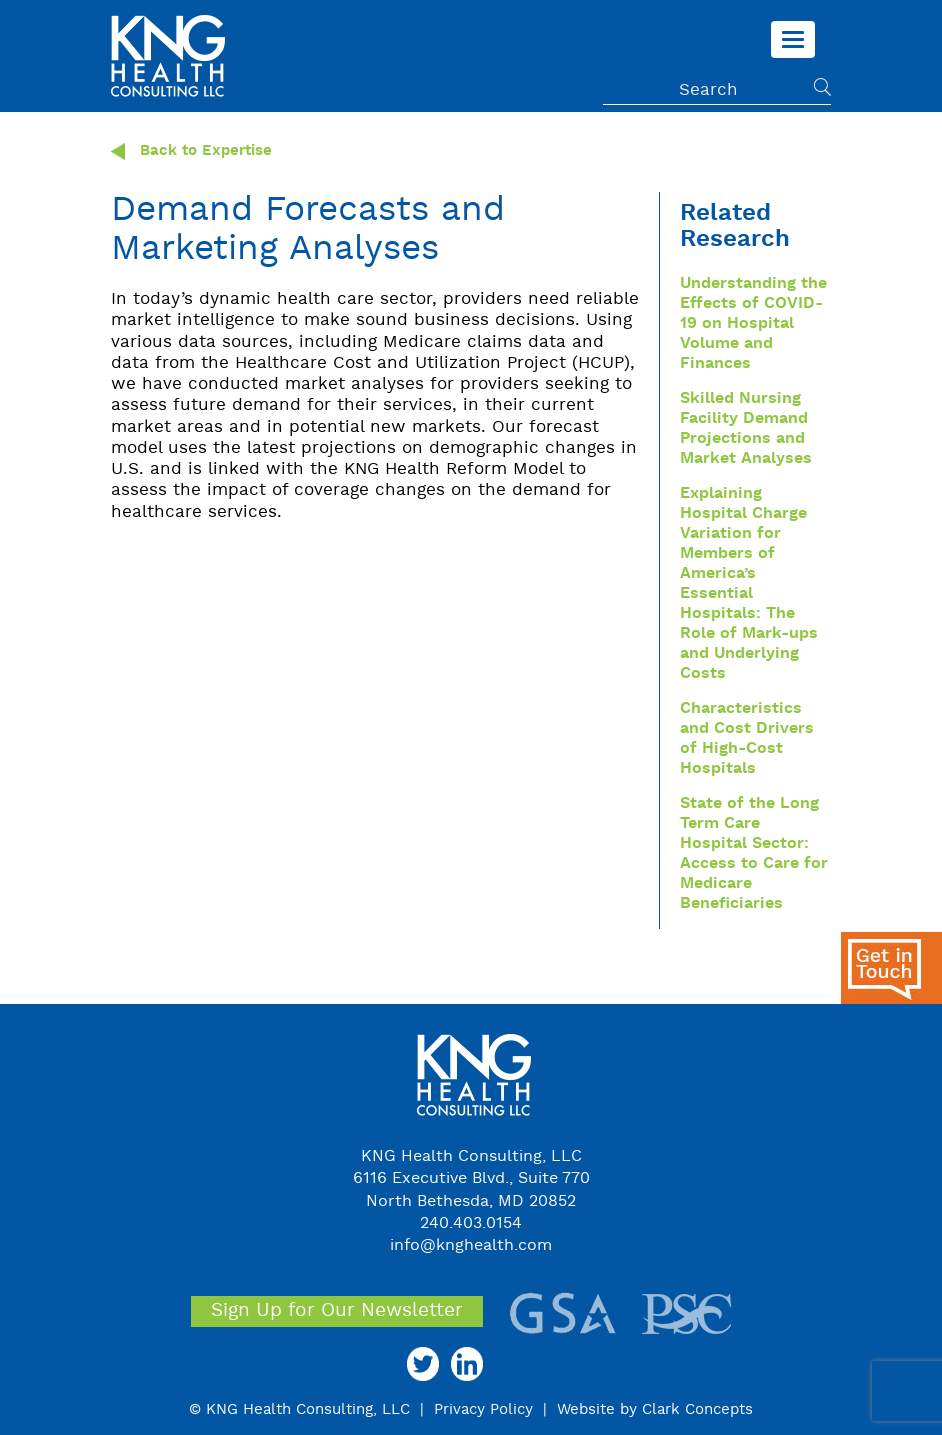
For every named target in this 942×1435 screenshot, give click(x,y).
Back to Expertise (191, 151)
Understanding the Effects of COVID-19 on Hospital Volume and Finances (753, 324)
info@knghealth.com (471, 1246)
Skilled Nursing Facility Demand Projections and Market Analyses (746, 429)
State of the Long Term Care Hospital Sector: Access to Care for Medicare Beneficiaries (754, 854)
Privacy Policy (483, 1410)
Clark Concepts (697, 1410)
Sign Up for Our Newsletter (337, 1311)
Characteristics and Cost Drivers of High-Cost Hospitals (747, 739)
